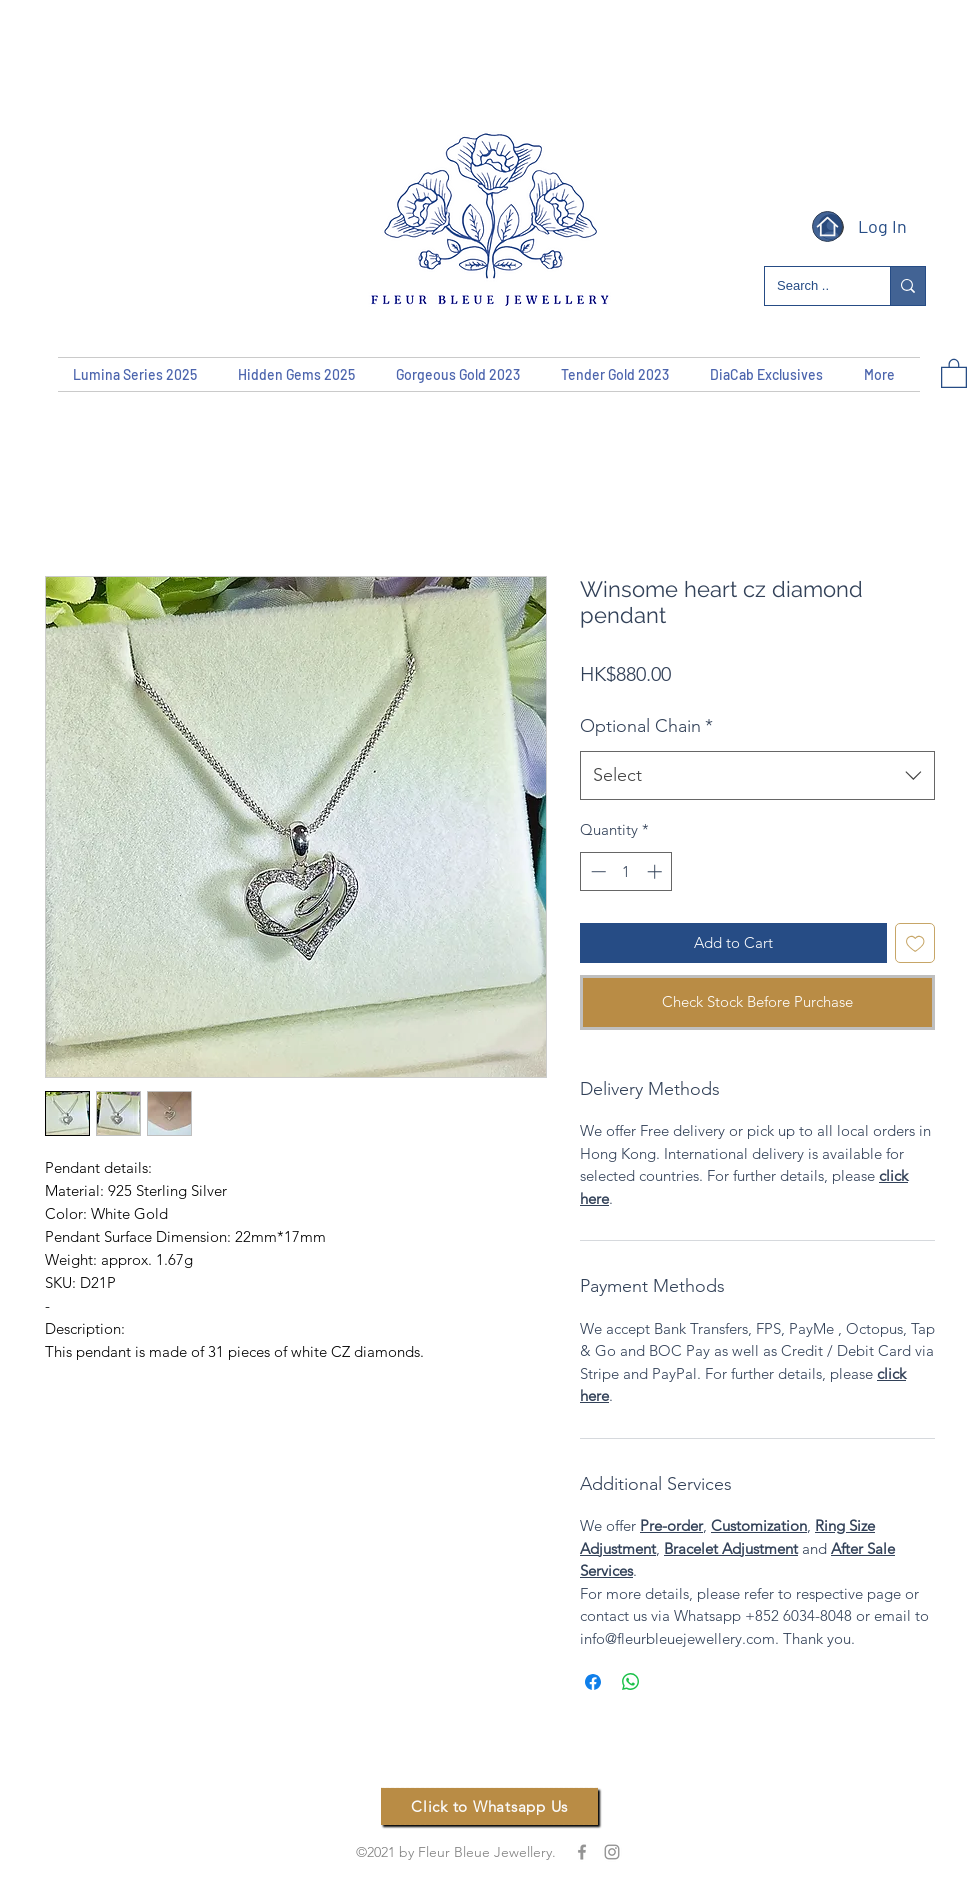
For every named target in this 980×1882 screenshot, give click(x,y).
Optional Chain (646, 726)
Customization (759, 1525)
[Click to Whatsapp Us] (489, 1806)
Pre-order (671, 1525)
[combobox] (757, 776)
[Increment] (656, 871)
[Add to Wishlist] (915, 943)
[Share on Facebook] (593, 1682)
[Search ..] (812, 286)
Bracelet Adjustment (731, 1548)
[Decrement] (596, 871)
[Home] (827, 226)
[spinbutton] (626, 871)
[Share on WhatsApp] (631, 1682)
